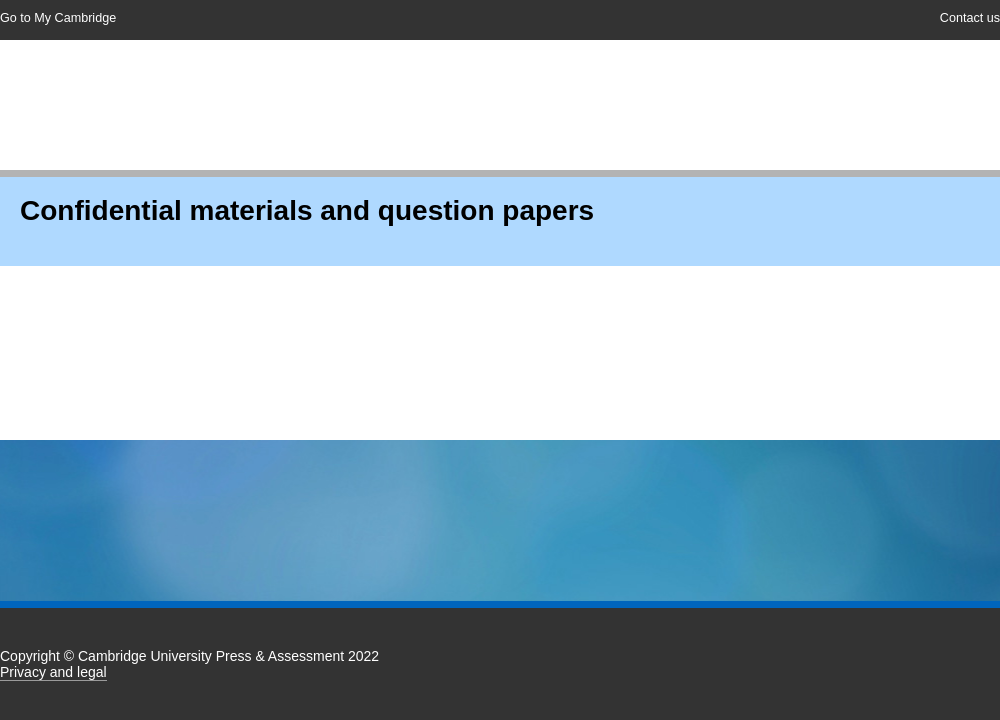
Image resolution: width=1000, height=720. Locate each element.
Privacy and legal (53, 672)
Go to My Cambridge (58, 18)
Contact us (970, 18)
